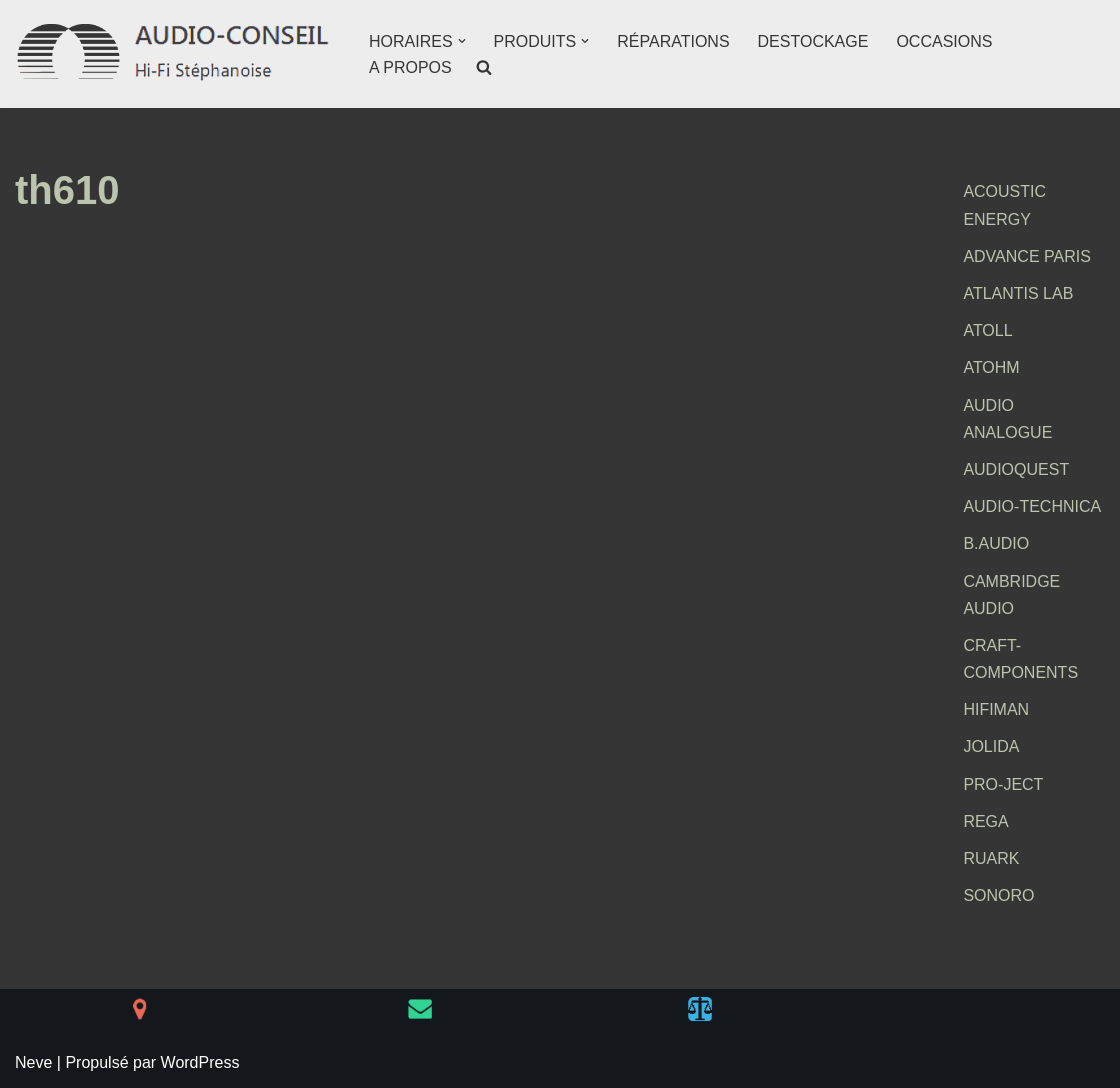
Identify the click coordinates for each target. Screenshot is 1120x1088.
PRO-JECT (1003, 784)
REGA (985, 821)
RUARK (991, 858)
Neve (33, 1062)
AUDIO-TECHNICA (1032, 506)
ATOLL (987, 330)
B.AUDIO (996, 543)
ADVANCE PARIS (1026, 256)
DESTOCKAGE (813, 41)
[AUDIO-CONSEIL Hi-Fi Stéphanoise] (175, 54)
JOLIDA (991, 746)
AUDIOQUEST (1016, 469)
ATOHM (991, 367)
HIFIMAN (996, 709)
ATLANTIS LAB (1018, 293)
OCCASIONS (944, 41)
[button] (462, 41)
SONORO (998, 895)
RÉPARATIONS (673, 41)
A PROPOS (410, 67)
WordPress (200, 1062)
